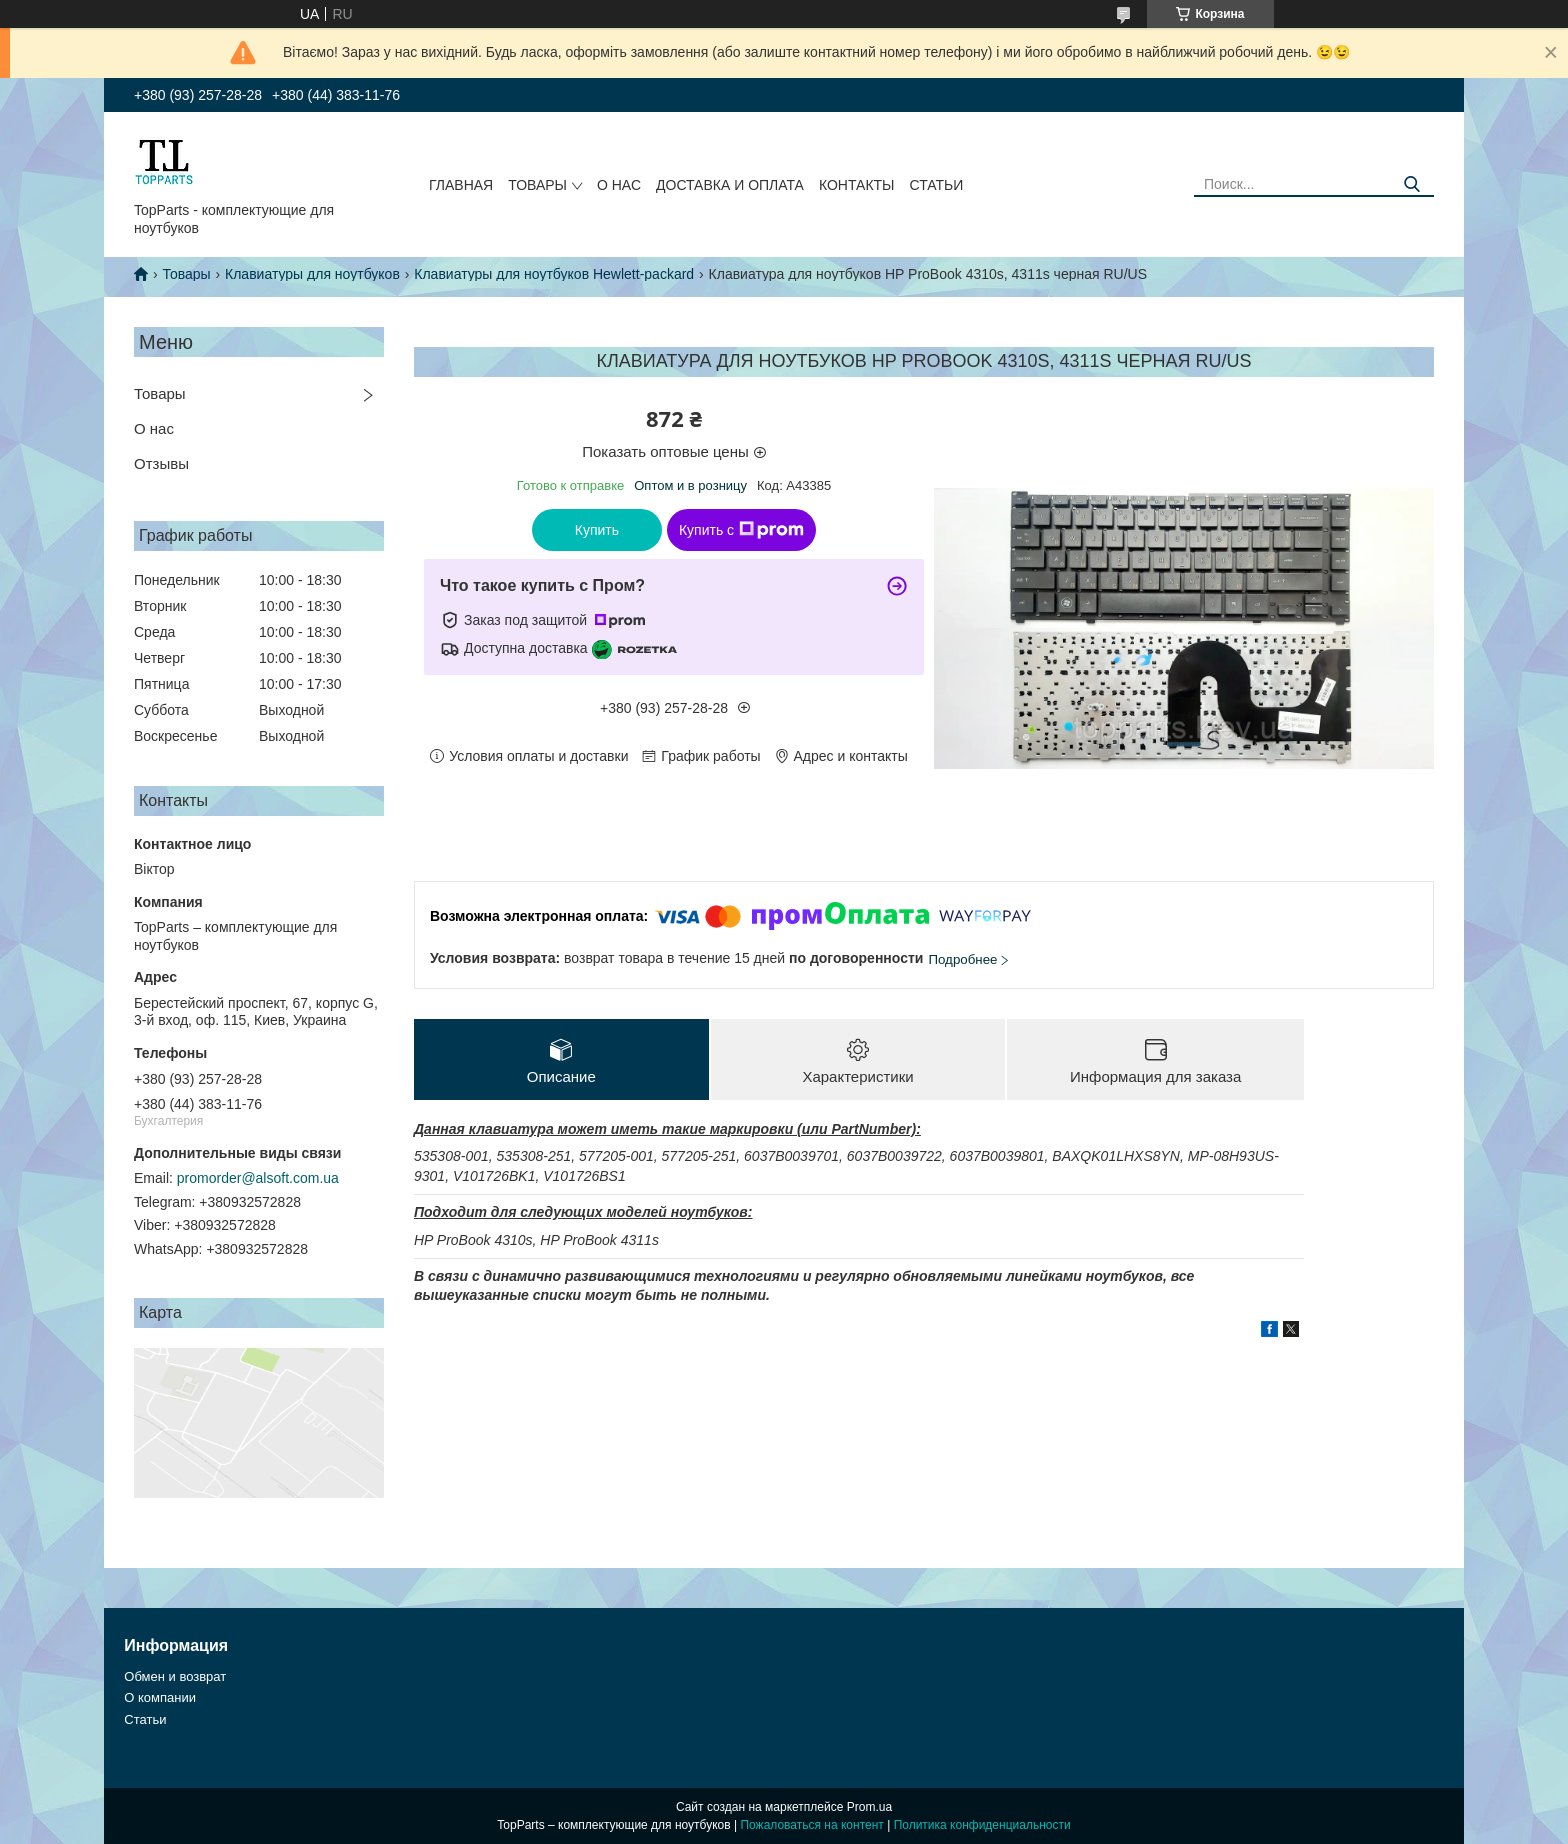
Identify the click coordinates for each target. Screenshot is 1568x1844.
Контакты (857, 185)
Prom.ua (869, 1807)
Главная (461, 185)
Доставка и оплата (730, 185)
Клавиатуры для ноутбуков (312, 274)
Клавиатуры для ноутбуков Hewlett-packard (554, 274)
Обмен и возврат (175, 1676)
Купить (597, 530)
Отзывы (161, 463)
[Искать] (1411, 184)
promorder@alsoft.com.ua (258, 1178)
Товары (537, 185)
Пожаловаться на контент (811, 1825)
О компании (160, 1697)
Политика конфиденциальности (982, 1825)
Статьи (936, 185)
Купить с (741, 530)
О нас (619, 185)
